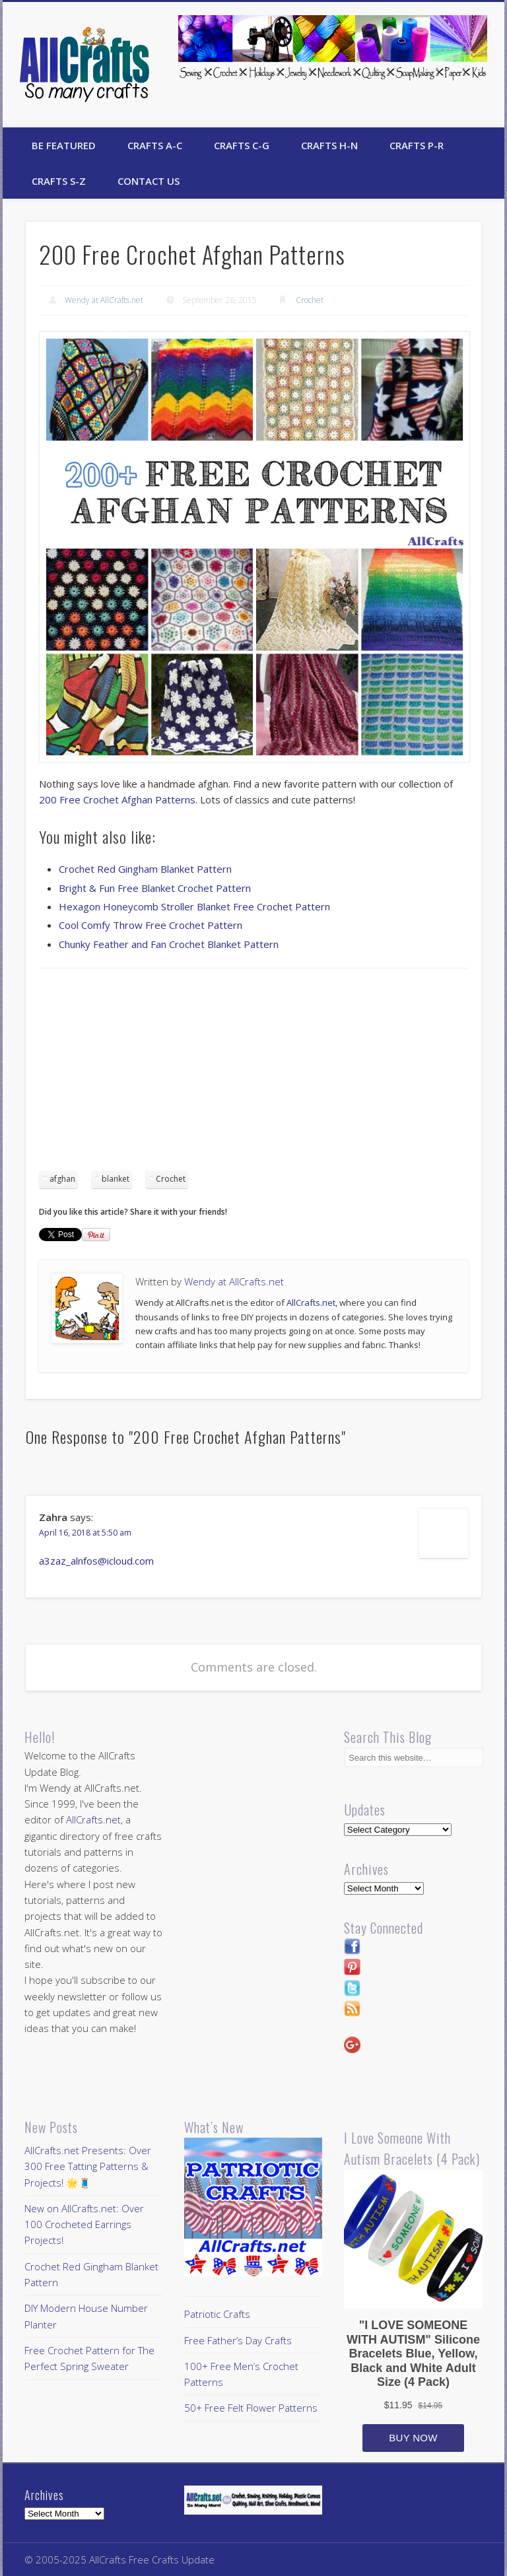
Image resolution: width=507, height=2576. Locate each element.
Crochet (309, 300)
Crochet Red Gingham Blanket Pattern (145, 868)
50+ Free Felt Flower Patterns (251, 2407)
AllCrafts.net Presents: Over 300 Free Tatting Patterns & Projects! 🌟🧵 (87, 2166)
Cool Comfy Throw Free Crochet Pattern (150, 925)
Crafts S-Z (59, 180)
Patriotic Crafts (217, 2314)
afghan (62, 1178)
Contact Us (149, 180)
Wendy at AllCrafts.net (104, 300)
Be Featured (64, 145)
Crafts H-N (329, 145)
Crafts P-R (416, 145)
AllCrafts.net (311, 1302)
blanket (115, 1178)
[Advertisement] (253, 1074)
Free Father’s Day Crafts (238, 2340)
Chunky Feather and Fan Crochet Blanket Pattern (169, 944)
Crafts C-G (241, 145)
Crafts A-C (154, 145)
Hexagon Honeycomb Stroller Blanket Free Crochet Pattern (194, 906)
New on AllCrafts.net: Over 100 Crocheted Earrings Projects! (84, 2224)
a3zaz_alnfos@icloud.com (96, 1560)
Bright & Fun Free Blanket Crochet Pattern (155, 888)
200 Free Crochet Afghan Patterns (117, 799)
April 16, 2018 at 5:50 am (85, 1532)
